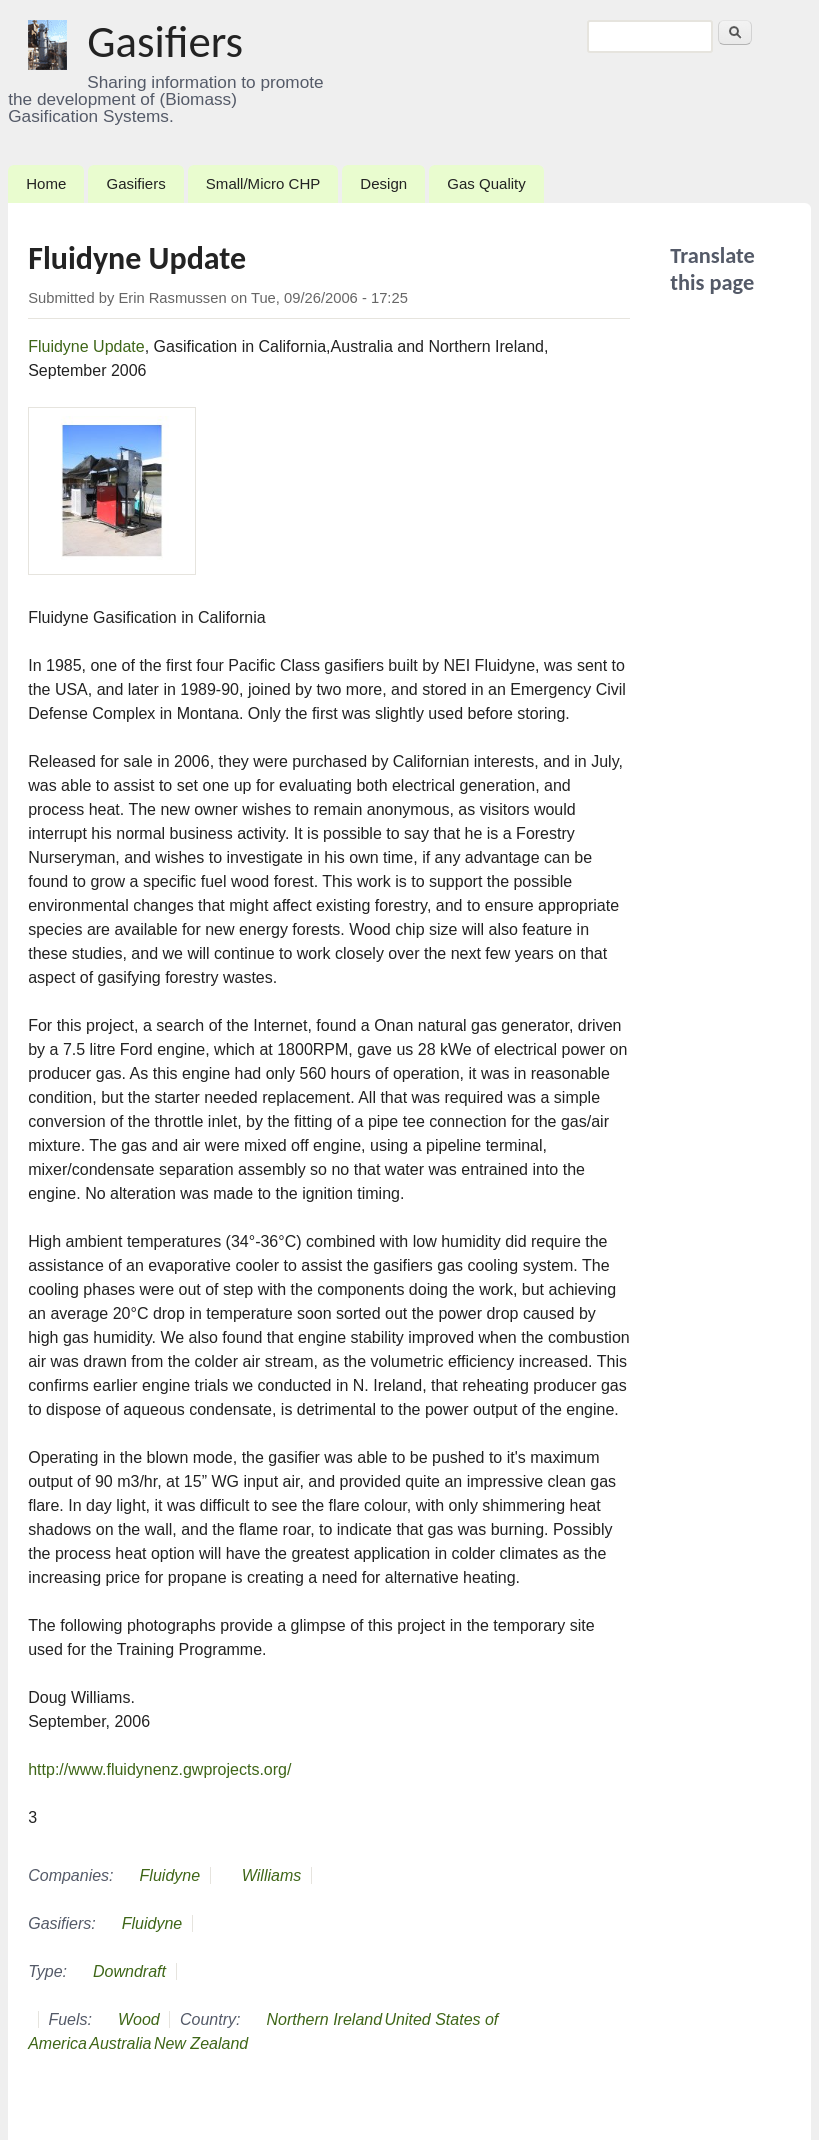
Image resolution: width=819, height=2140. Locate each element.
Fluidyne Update (86, 346)
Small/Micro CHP (263, 183)
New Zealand (201, 2043)
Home (46, 183)
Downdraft (129, 1971)
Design (383, 183)
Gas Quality (486, 183)
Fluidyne (170, 1875)
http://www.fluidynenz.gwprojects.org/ (159, 1769)
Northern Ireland (324, 2019)
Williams (271, 1875)
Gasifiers (165, 41)
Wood (139, 2019)
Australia (120, 2043)
